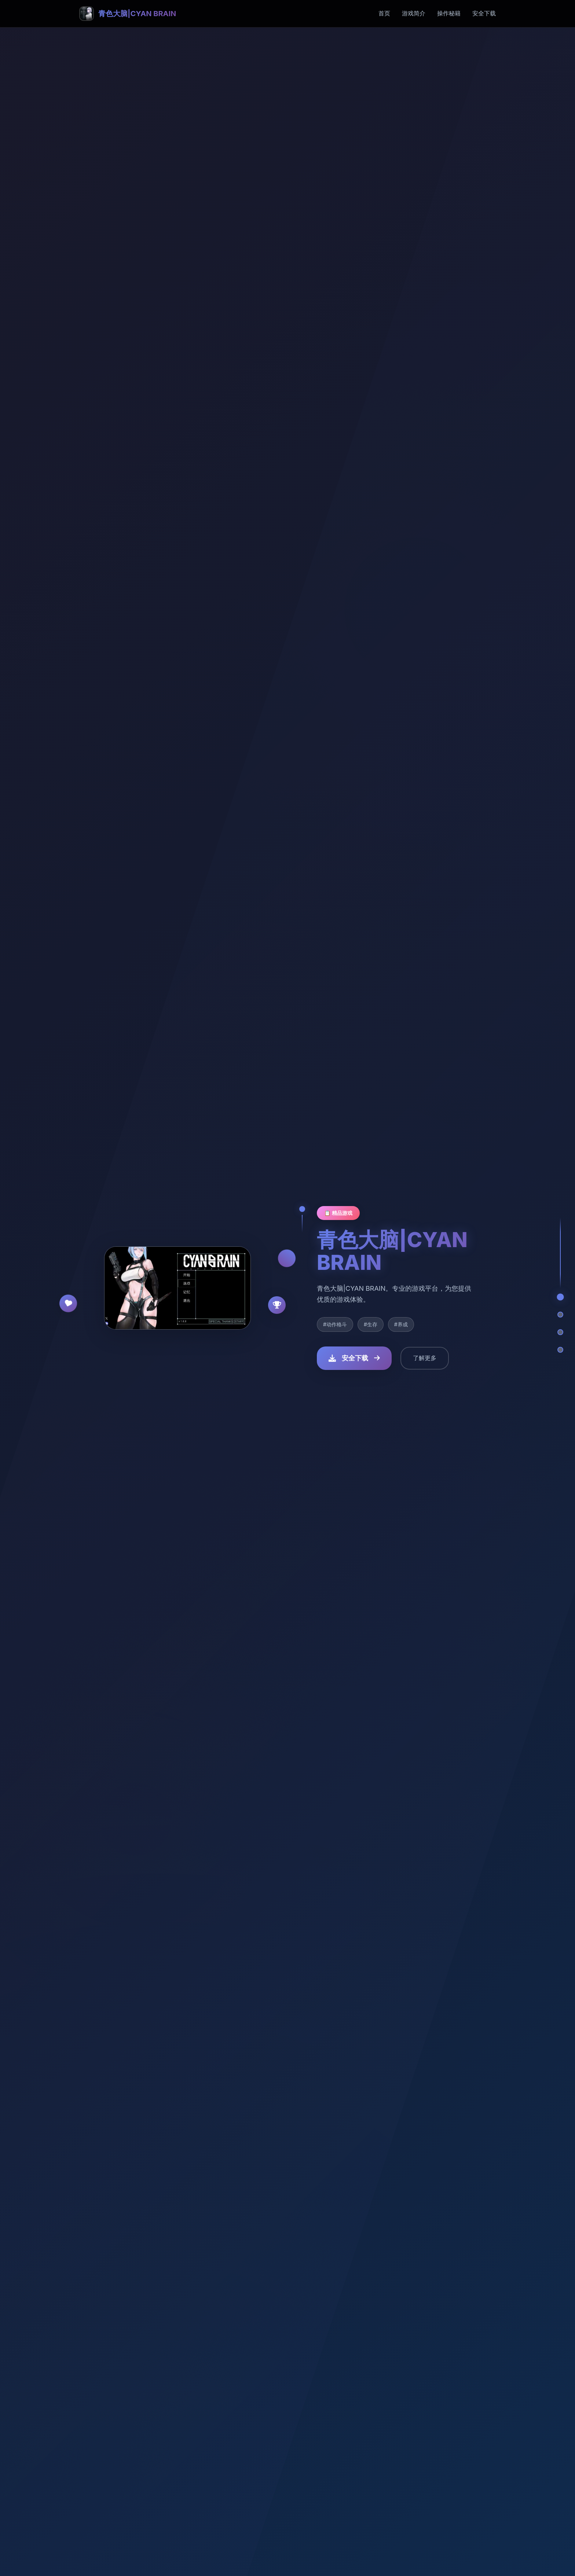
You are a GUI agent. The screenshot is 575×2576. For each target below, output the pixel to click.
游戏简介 (413, 13)
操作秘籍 (449, 13)
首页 (384, 13)
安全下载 (484, 13)
